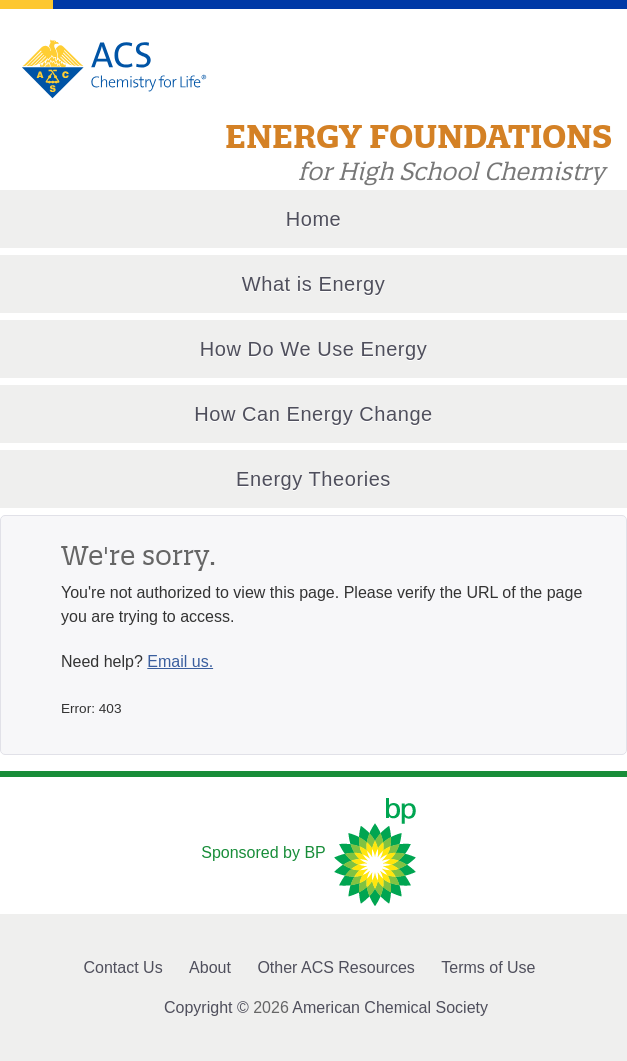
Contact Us (123, 967)
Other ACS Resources (335, 967)
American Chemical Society (390, 1007)
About (210, 967)
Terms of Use (488, 967)
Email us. (180, 661)
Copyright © (206, 1007)
